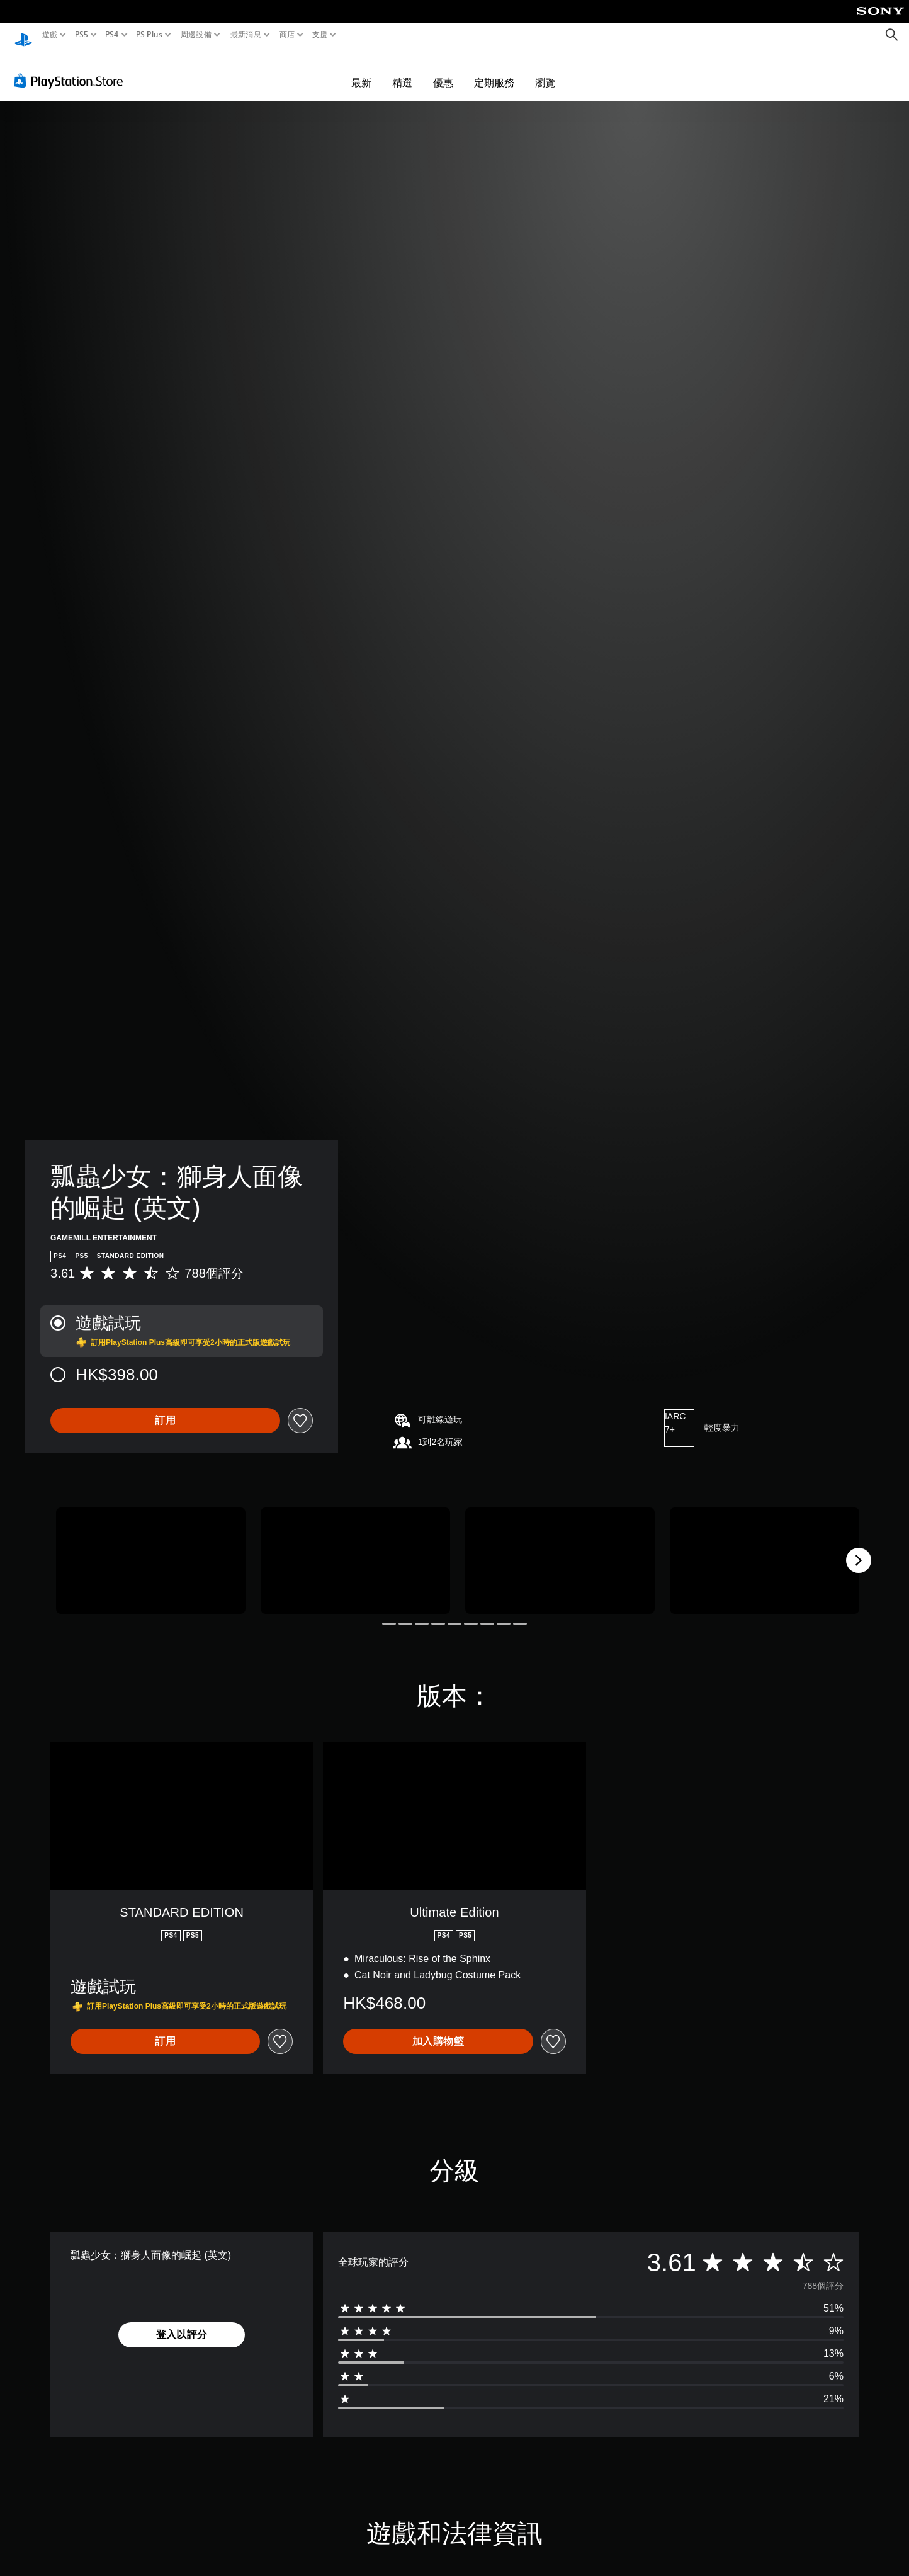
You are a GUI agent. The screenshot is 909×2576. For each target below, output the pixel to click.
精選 (402, 70)
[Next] (858, 1548)
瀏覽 (545, 70)
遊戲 (50, 35)
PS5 (81, 35)
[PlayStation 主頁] (23, 35)
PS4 (112, 35)
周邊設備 (196, 35)
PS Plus (149, 35)
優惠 (443, 70)
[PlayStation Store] (72, 69)
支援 (320, 35)
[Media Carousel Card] (151, 1548)
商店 (287, 35)
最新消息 (245, 35)
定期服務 (494, 70)
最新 (361, 70)
